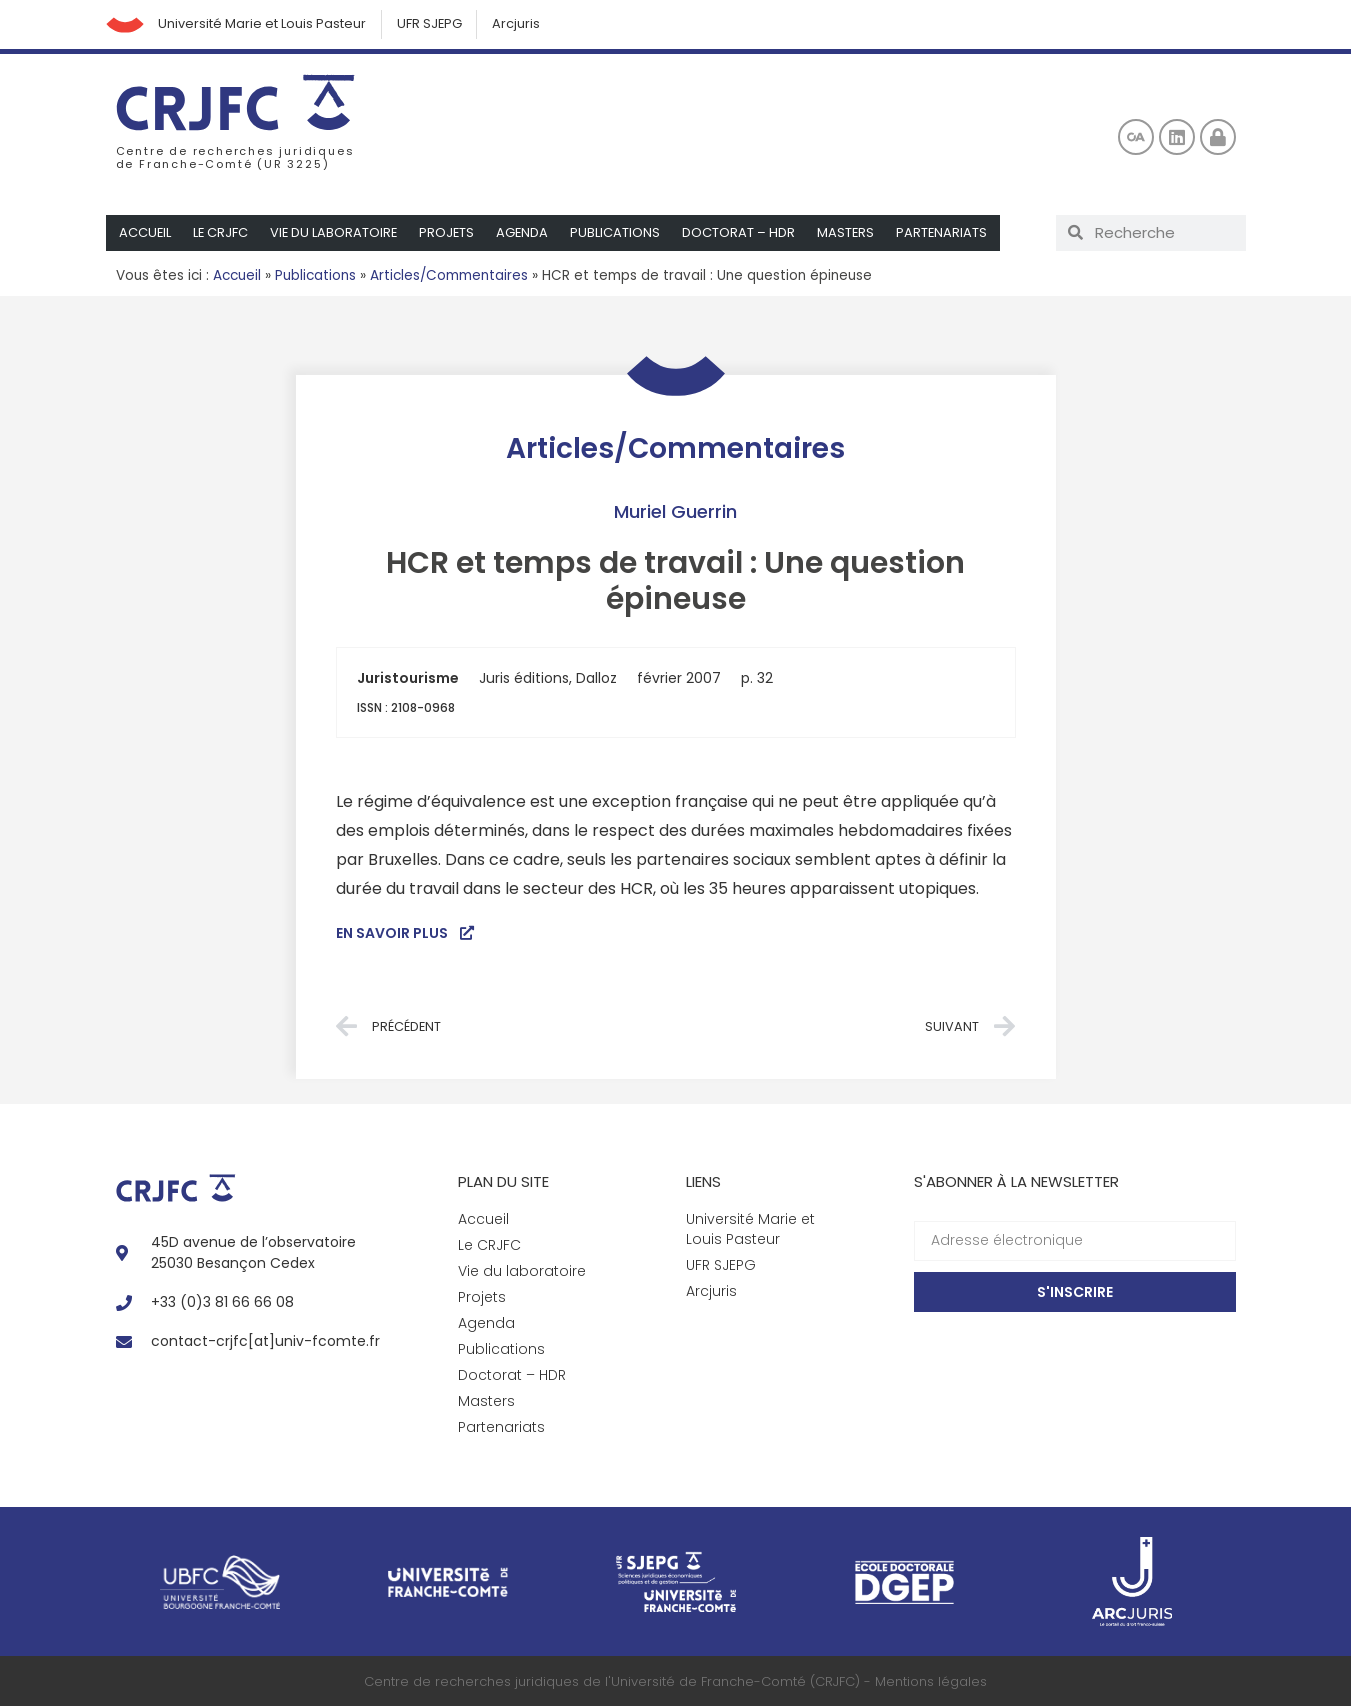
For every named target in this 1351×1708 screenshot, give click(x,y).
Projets (451, 233)
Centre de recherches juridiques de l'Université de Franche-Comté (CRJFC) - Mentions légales (675, 1682)
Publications (621, 233)
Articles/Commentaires (449, 276)
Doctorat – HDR (744, 233)
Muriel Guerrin (675, 512)
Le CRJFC (222, 233)
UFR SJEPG (433, 24)
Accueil (145, 233)
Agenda (527, 233)
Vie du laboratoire (336, 233)
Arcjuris (521, 24)
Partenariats (949, 233)
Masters (852, 233)
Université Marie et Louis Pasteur (265, 24)
